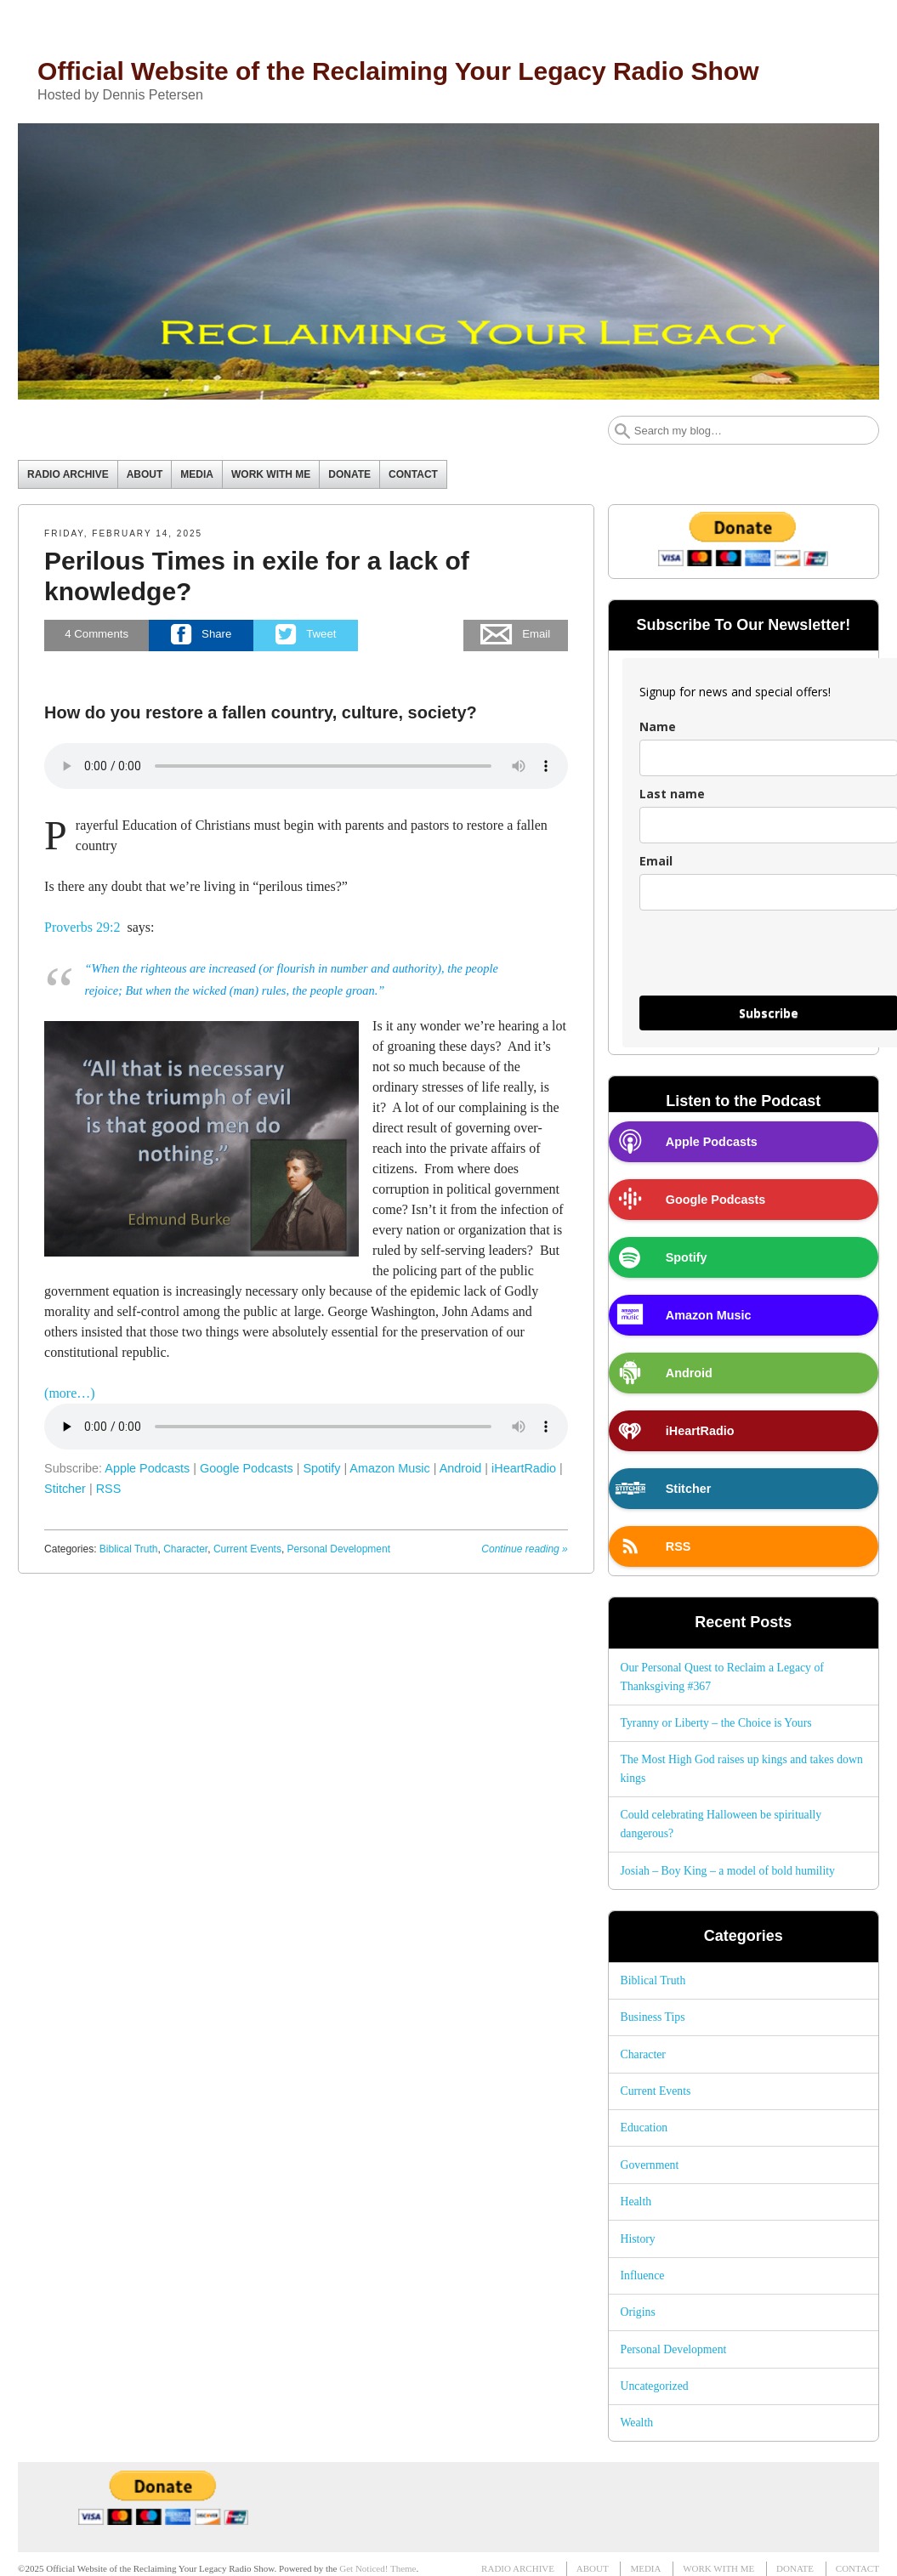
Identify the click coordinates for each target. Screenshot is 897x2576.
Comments (96, 634)
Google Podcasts (246, 1468)
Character (185, 1549)
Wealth (636, 2422)
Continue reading (524, 1549)
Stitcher (65, 1488)
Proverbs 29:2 (82, 927)
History (637, 2239)
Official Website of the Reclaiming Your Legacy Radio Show (398, 71)
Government (649, 2165)
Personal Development (338, 1549)
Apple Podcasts (147, 1468)
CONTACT (413, 474)
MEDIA (196, 474)
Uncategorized (654, 2386)
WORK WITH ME (270, 474)
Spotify (321, 1468)
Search (622, 431)
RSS (109, 1488)
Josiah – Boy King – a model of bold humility (727, 1870)
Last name (672, 794)
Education (643, 2127)
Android (461, 1468)
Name (657, 726)
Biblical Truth (128, 1549)
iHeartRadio (523, 1468)
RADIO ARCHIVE (68, 474)
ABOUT (145, 474)
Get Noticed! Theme (377, 2568)
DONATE (349, 474)
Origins (637, 2312)
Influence (642, 2275)
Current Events (247, 1549)
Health (635, 2201)
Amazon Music (389, 1468)
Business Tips (652, 2017)
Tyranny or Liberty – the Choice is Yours (715, 1722)
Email (656, 861)
